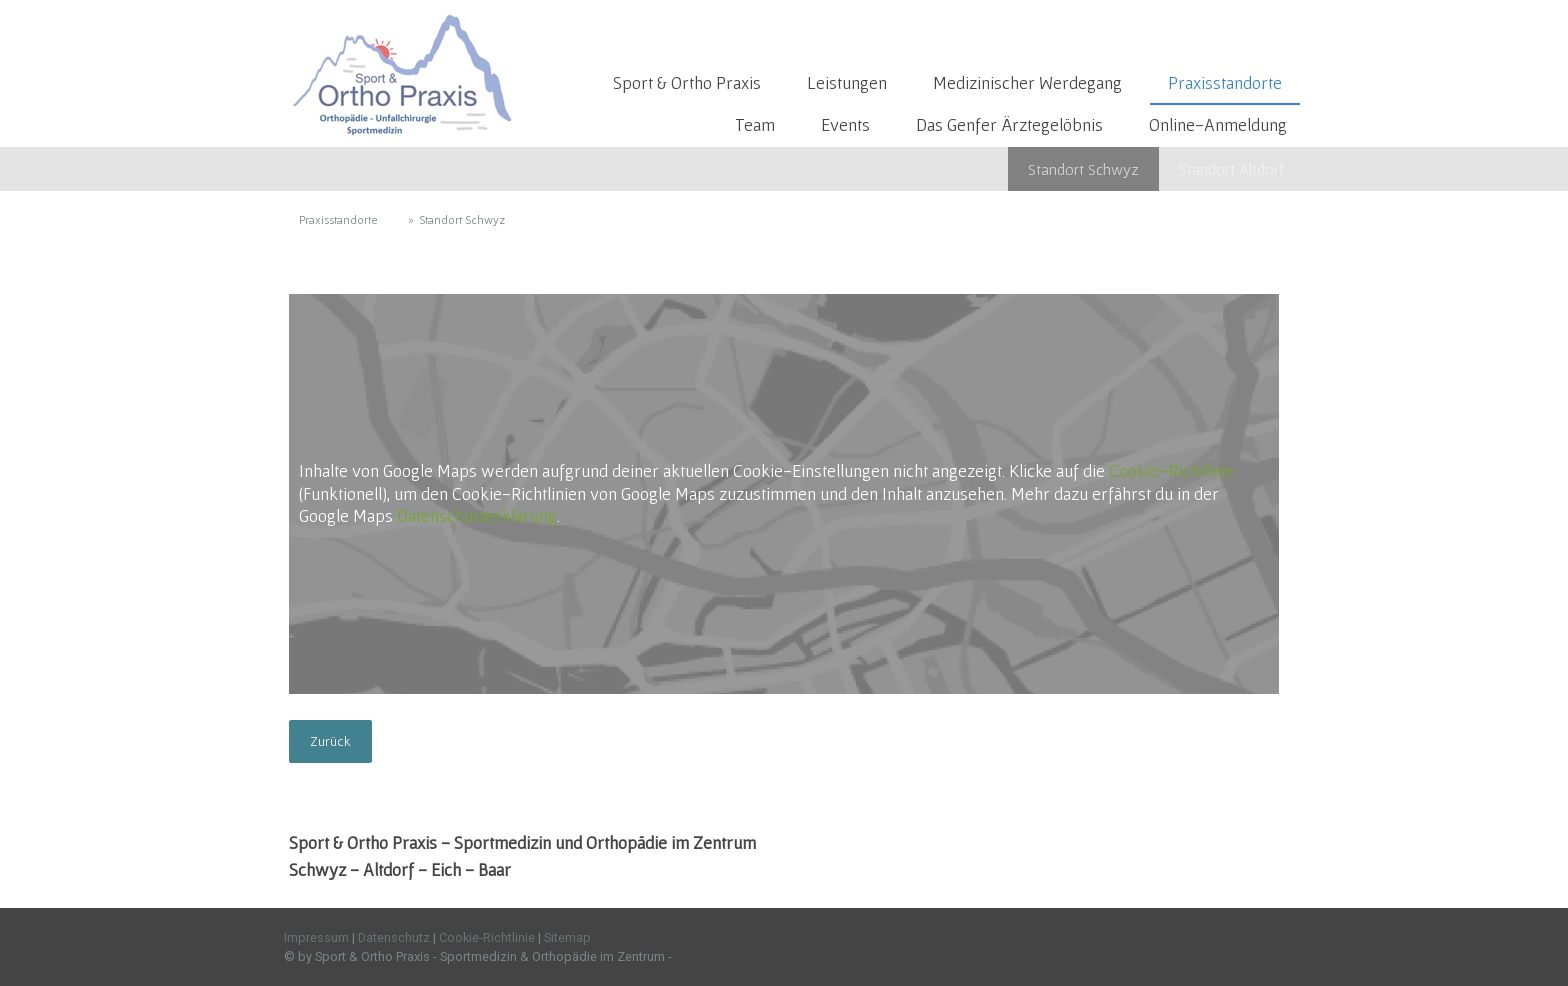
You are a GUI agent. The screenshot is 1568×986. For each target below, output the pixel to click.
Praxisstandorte (1225, 82)
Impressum (316, 937)
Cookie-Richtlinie (1171, 470)
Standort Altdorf (1231, 169)
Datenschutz (394, 937)
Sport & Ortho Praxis (687, 82)
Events (845, 124)
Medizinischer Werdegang (1027, 82)
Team (755, 124)
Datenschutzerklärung (477, 515)
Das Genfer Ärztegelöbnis (1009, 124)
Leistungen (847, 82)
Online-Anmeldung (1218, 124)
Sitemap (567, 937)
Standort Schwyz (1083, 169)
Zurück (330, 741)
